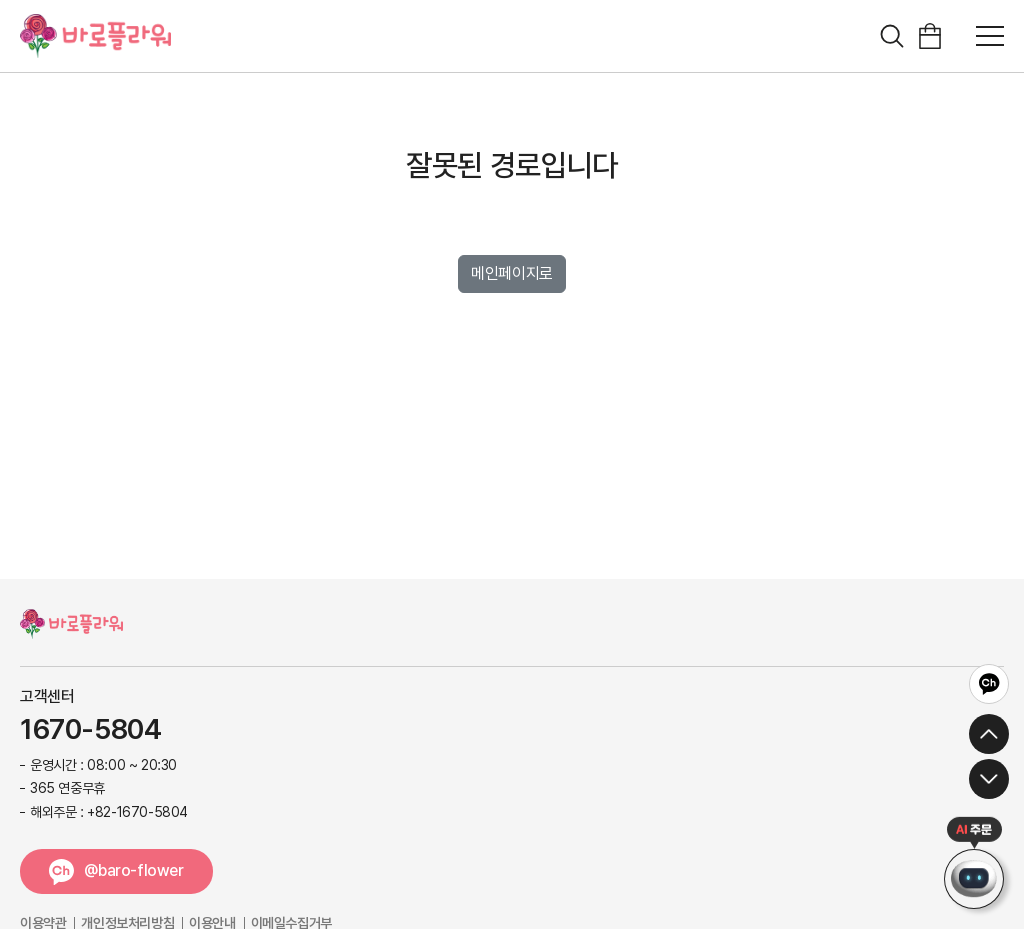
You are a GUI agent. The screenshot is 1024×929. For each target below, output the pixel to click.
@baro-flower (133, 870)
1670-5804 (90, 730)
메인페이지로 (512, 273)
